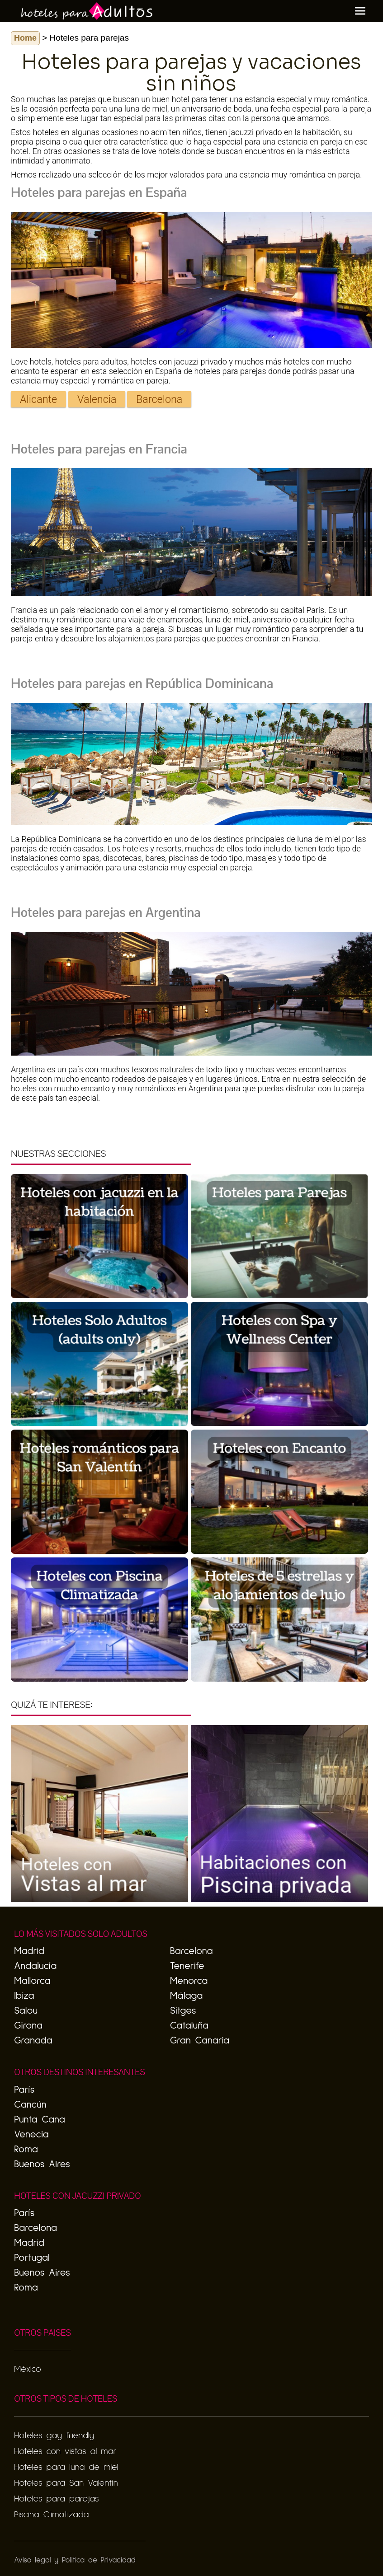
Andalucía (35, 1966)
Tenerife (187, 1966)
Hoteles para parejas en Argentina (106, 912)
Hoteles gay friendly (54, 2435)
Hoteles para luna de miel (66, 2467)
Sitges (183, 2011)
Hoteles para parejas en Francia (99, 448)
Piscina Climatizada (51, 2514)
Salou (26, 2011)
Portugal (31, 2258)
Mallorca (32, 1981)
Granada (33, 2041)
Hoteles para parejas (56, 2498)
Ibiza (24, 1996)
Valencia (96, 399)
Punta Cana (39, 2120)
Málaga (186, 1996)
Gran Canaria (199, 2041)
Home (25, 37)
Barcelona (159, 399)
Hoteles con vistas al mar (65, 2451)
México (27, 2369)
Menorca (189, 1981)
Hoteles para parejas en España (99, 192)
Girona (28, 2026)
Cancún (30, 2105)
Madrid (29, 1951)
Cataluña (189, 2026)
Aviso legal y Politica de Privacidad (74, 2560)
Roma (26, 2150)
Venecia (31, 2135)
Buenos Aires (42, 2164)
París (24, 2090)
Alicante (38, 399)
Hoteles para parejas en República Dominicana (142, 683)
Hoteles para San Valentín (66, 2482)
